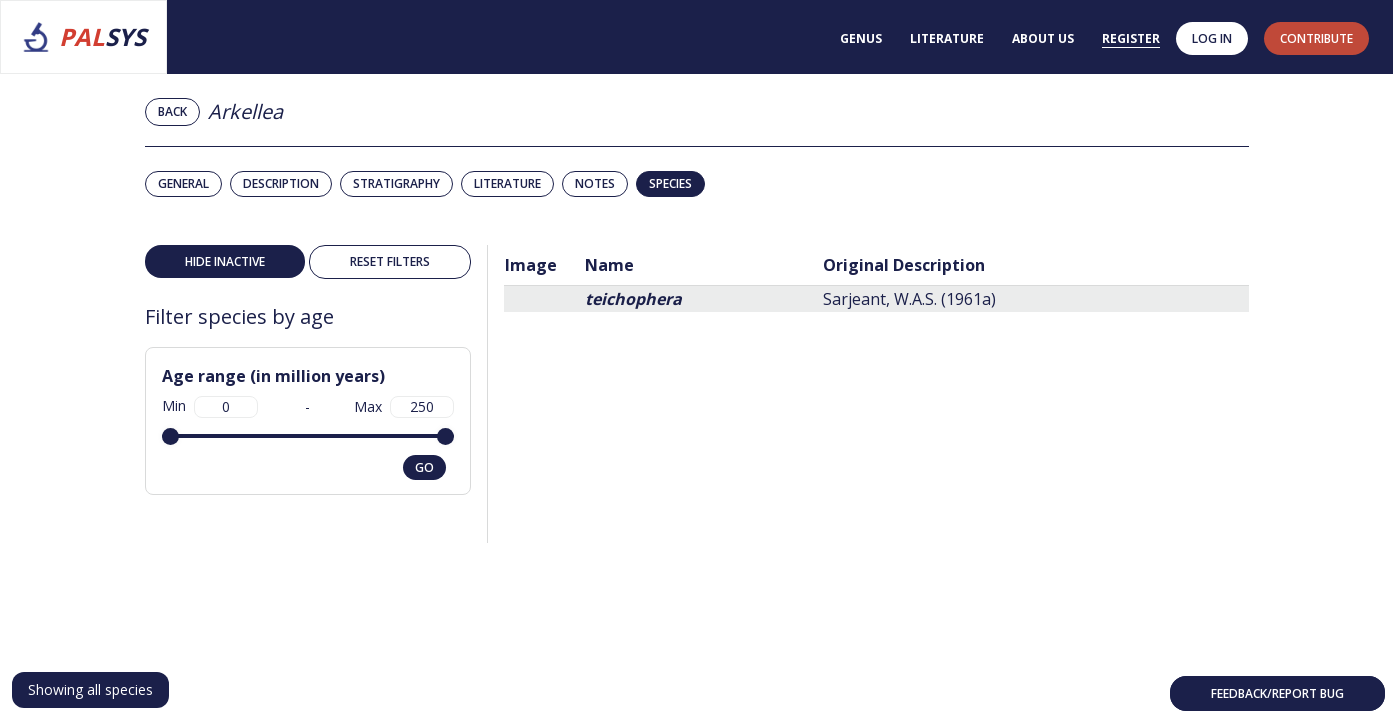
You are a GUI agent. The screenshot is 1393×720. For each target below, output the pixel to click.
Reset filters (390, 261)
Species (670, 183)
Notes (595, 183)
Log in (1212, 38)
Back (172, 111)
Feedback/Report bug (1277, 693)
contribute (1316, 38)
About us (1043, 38)
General (183, 183)
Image (531, 265)
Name (609, 265)
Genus (861, 38)
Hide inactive (225, 261)
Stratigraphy (396, 183)
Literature (947, 38)
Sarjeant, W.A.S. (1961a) (909, 299)
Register (1131, 38)
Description (281, 183)
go (424, 467)
